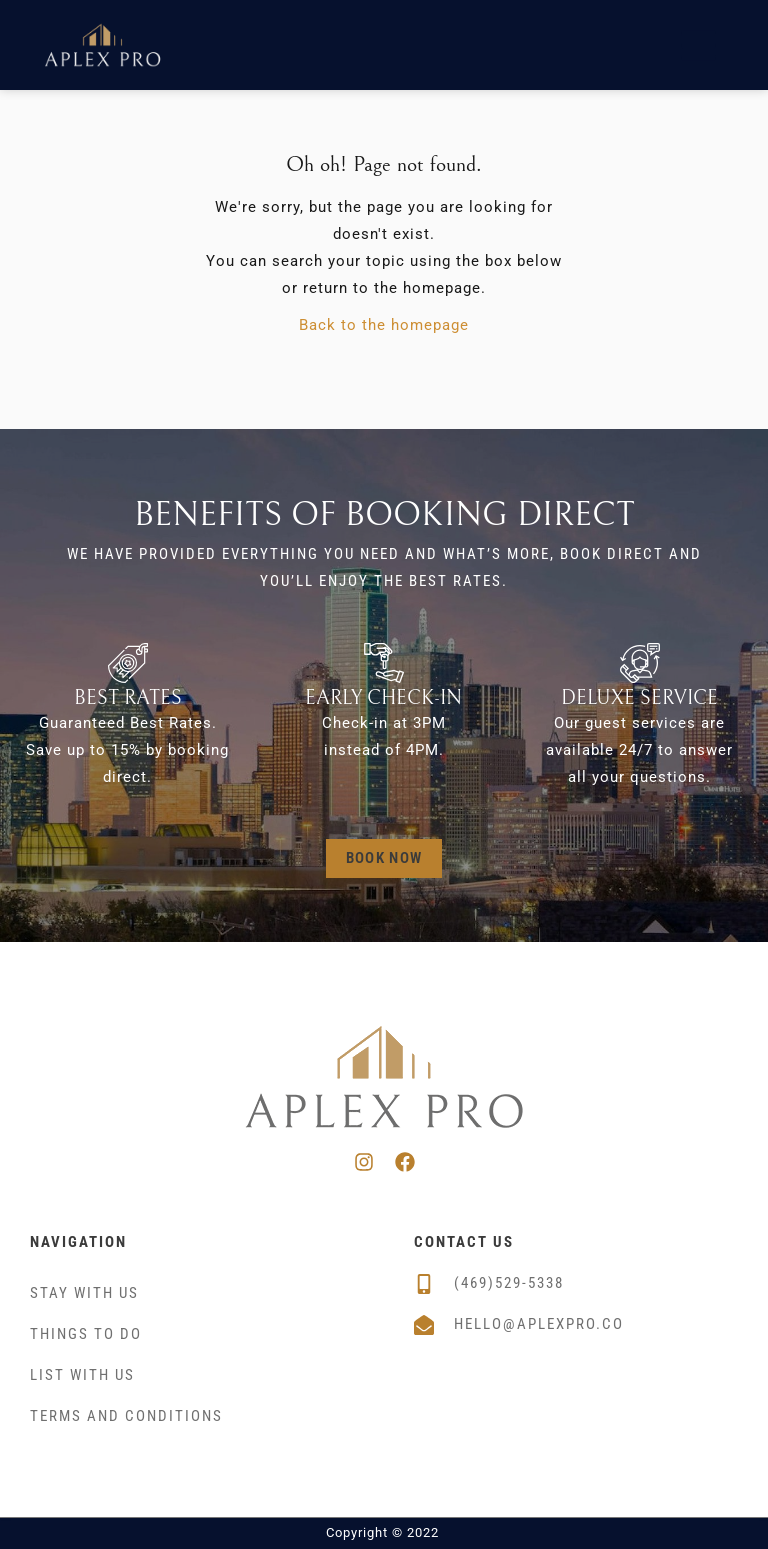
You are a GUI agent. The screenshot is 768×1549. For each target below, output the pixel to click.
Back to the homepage (384, 325)
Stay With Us (84, 1293)
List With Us (82, 1375)
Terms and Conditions (126, 1416)
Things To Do (86, 1334)
